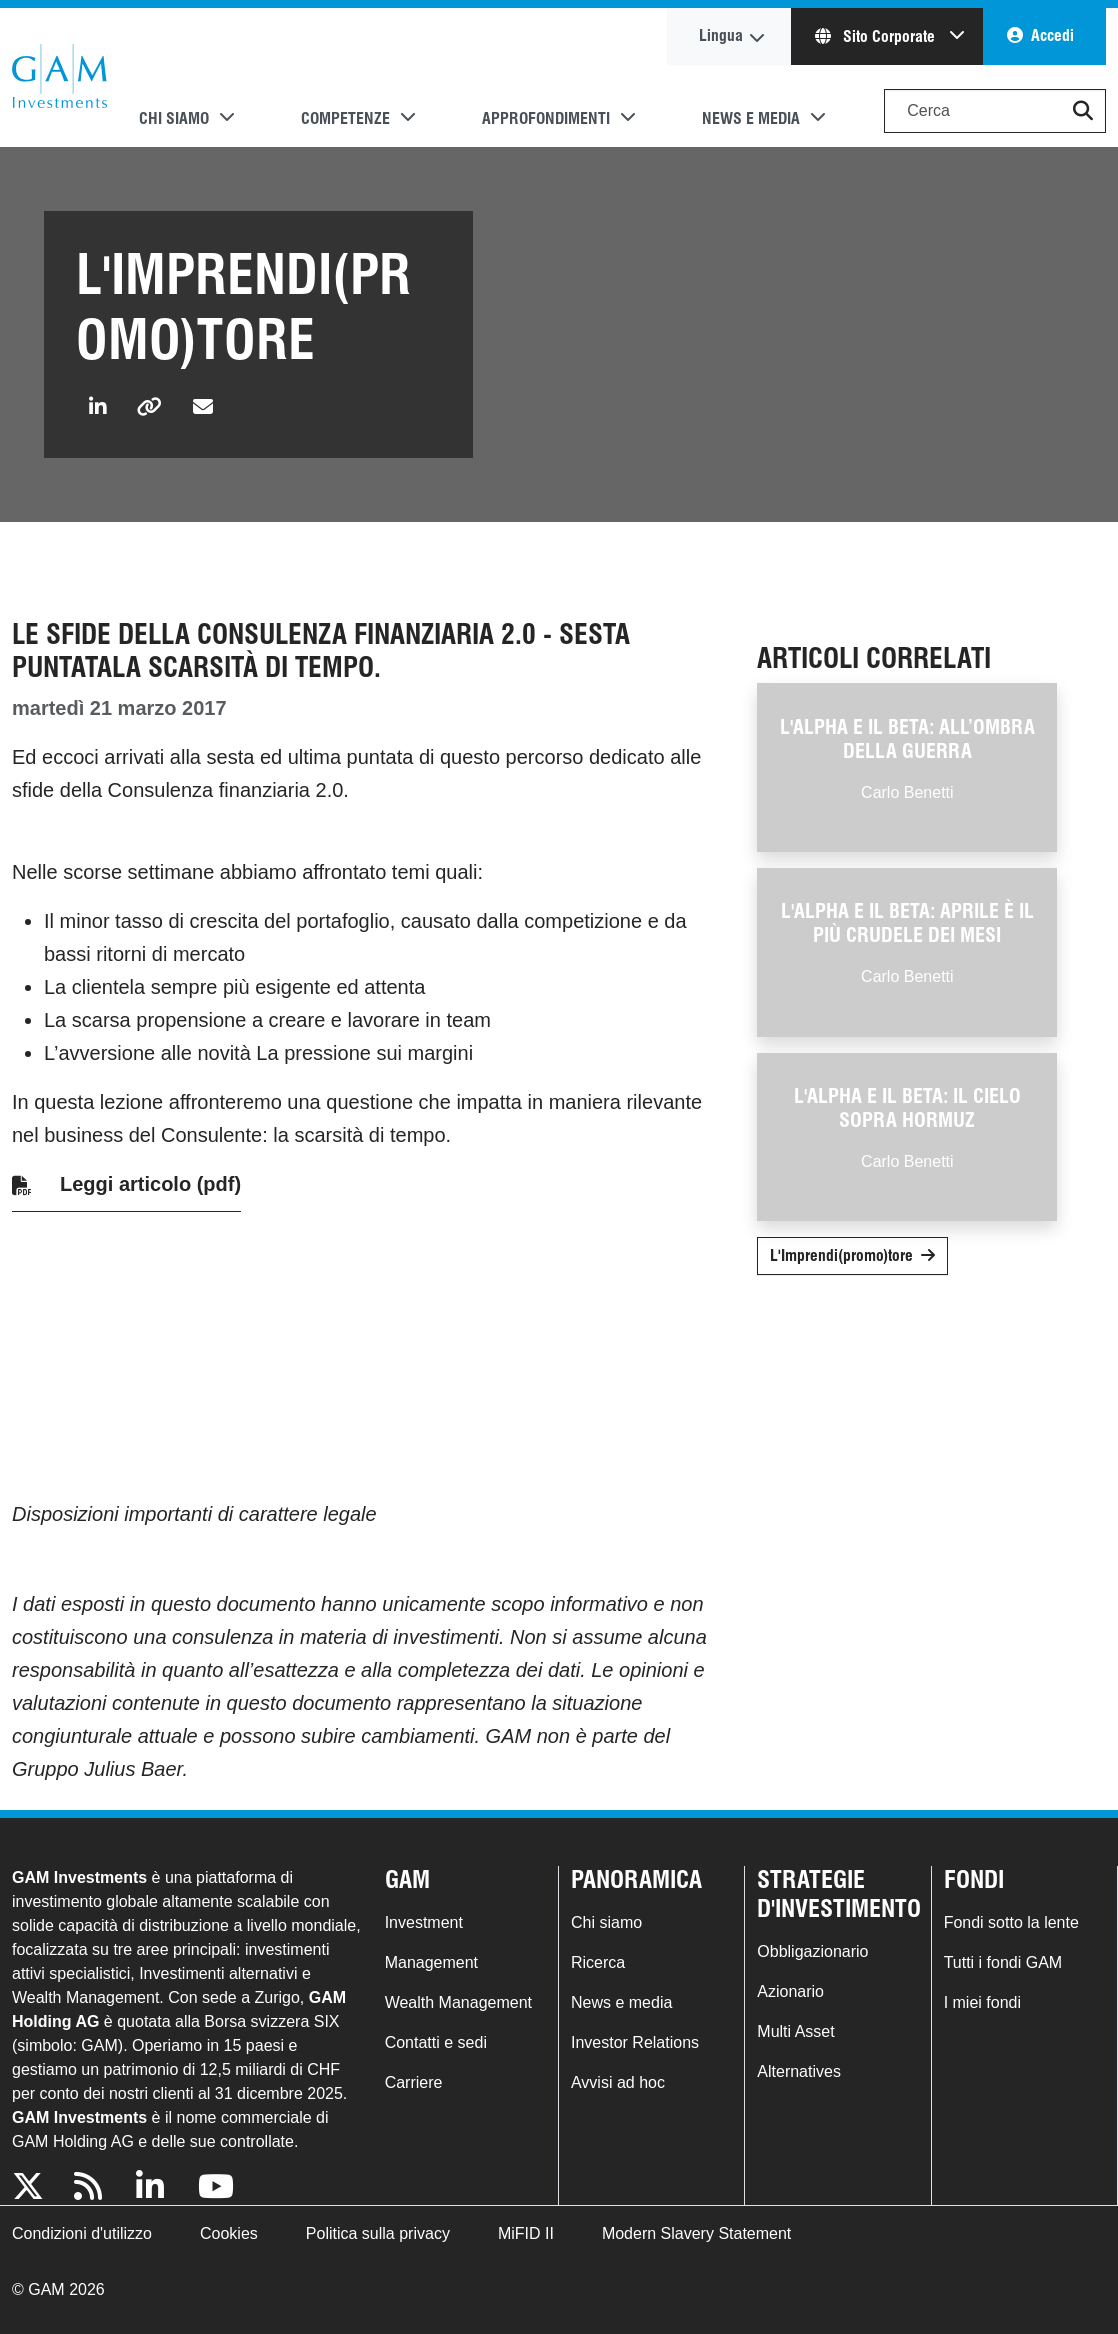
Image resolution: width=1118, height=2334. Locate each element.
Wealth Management (458, 2002)
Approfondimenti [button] (546, 118)
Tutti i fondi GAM (1003, 1962)
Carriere (414, 2082)
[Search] (995, 111)
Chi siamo (606, 1922)
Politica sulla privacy (378, 2233)
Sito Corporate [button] (877, 36)
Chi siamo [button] (174, 118)
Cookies (229, 2233)
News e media (621, 2002)
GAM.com (59, 78)
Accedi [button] (1052, 35)
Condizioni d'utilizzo (82, 2233)
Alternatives (799, 2071)
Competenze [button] (345, 118)
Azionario (790, 1991)
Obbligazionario (812, 1951)
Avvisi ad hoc (618, 2082)
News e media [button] (751, 118)
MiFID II (526, 2233)
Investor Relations (635, 2042)
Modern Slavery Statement (696, 2233)
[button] (1083, 111)
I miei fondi (982, 2002)
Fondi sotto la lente (1011, 1922)
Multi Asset (795, 2031)
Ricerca (598, 1962)
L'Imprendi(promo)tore (841, 1255)
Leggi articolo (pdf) (150, 1184)
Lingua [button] (721, 35)
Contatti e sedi (436, 2042)
